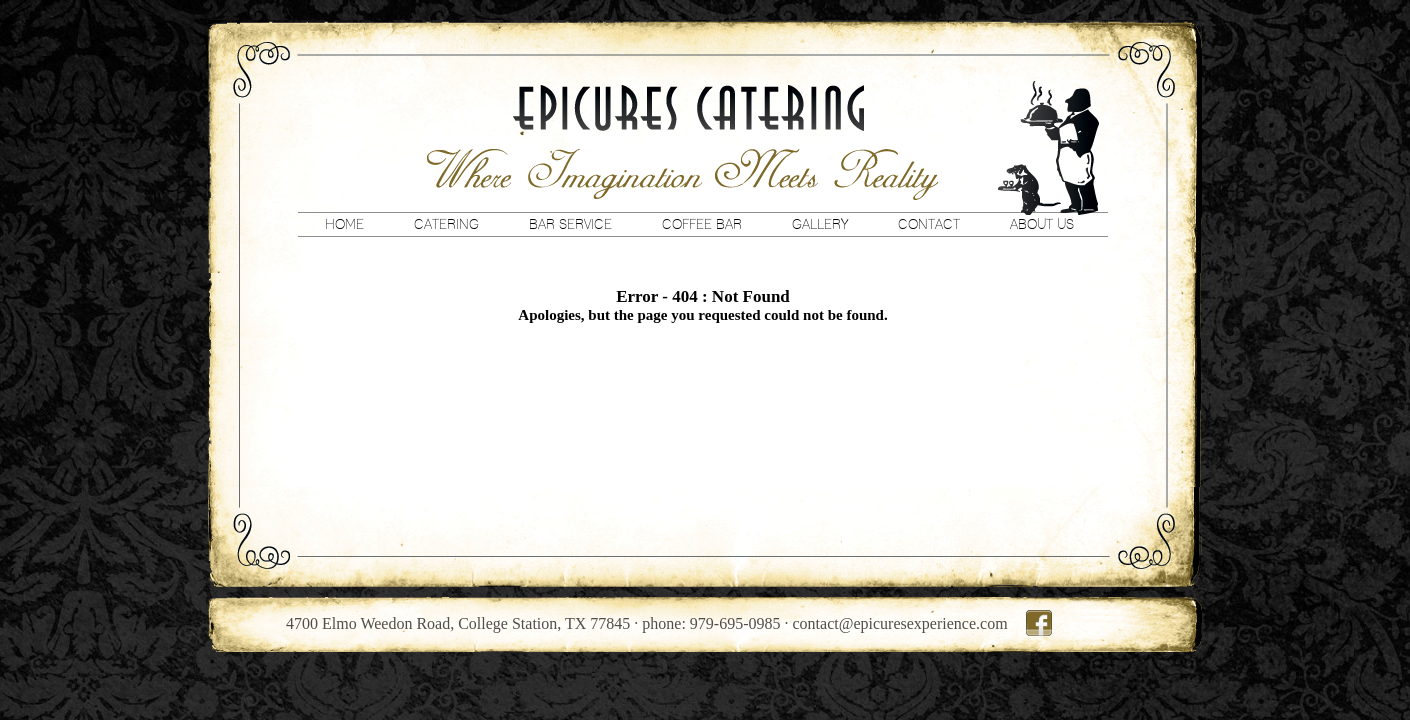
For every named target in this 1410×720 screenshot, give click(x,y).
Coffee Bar (702, 224)
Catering (446, 224)
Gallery (820, 224)
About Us (1042, 224)
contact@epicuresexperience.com (900, 623)
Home (344, 224)
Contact (929, 224)
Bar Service (570, 224)
